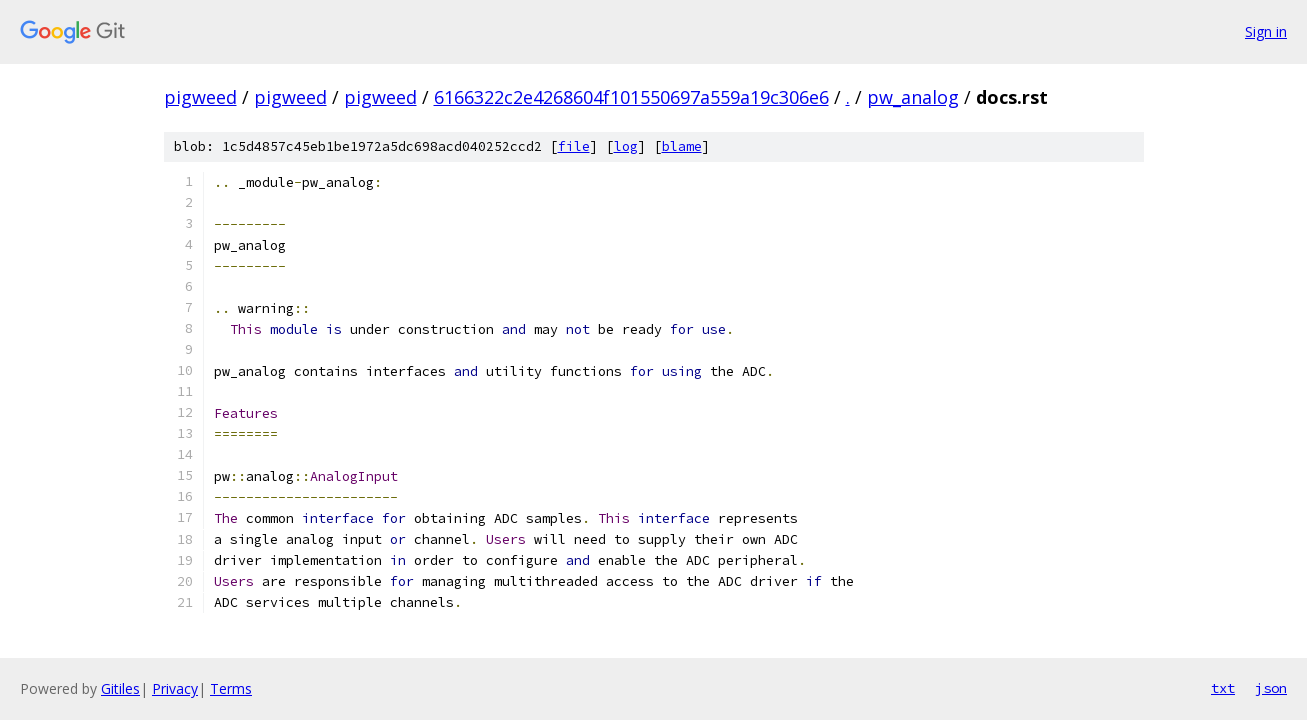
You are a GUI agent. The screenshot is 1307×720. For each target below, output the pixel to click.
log (626, 146)
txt (1223, 688)
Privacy (175, 688)
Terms (231, 688)
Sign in (1266, 31)
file (574, 146)
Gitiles (120, 688)
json (1271, 688)
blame (682, 146)
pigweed (200, 97)
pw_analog (913, 97)
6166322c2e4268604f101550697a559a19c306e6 (631, 97)
